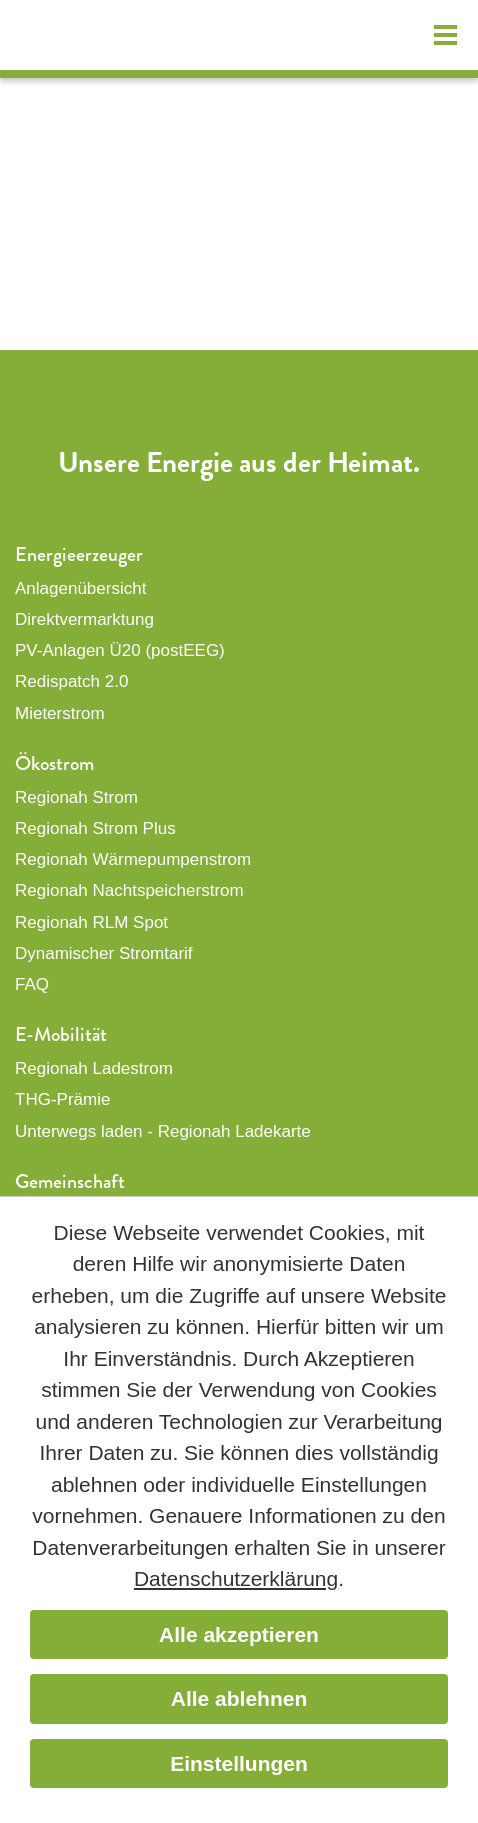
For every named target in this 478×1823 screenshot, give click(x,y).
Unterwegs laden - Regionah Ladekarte (163, 1131)
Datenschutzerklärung (236, 1578)
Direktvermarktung (84, 619)
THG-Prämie (62, 1099)
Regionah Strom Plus (95, 828)
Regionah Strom (76, 797)
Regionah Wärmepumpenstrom (133, 859)
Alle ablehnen (239, 1698)
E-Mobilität (61, 1034)
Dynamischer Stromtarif (104, 953)
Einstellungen (239, 1763)
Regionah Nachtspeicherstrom (129, 890)
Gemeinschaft (70, 1181)
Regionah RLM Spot (91, 922)
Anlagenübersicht (80, 588)
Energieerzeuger (79, 554)
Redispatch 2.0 (71, 681)
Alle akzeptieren (239, 1634)
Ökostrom (54, 763)
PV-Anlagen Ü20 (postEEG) (120, 650)
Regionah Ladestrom (94, 1068)
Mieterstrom (60, 713)
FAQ (32, 984)
